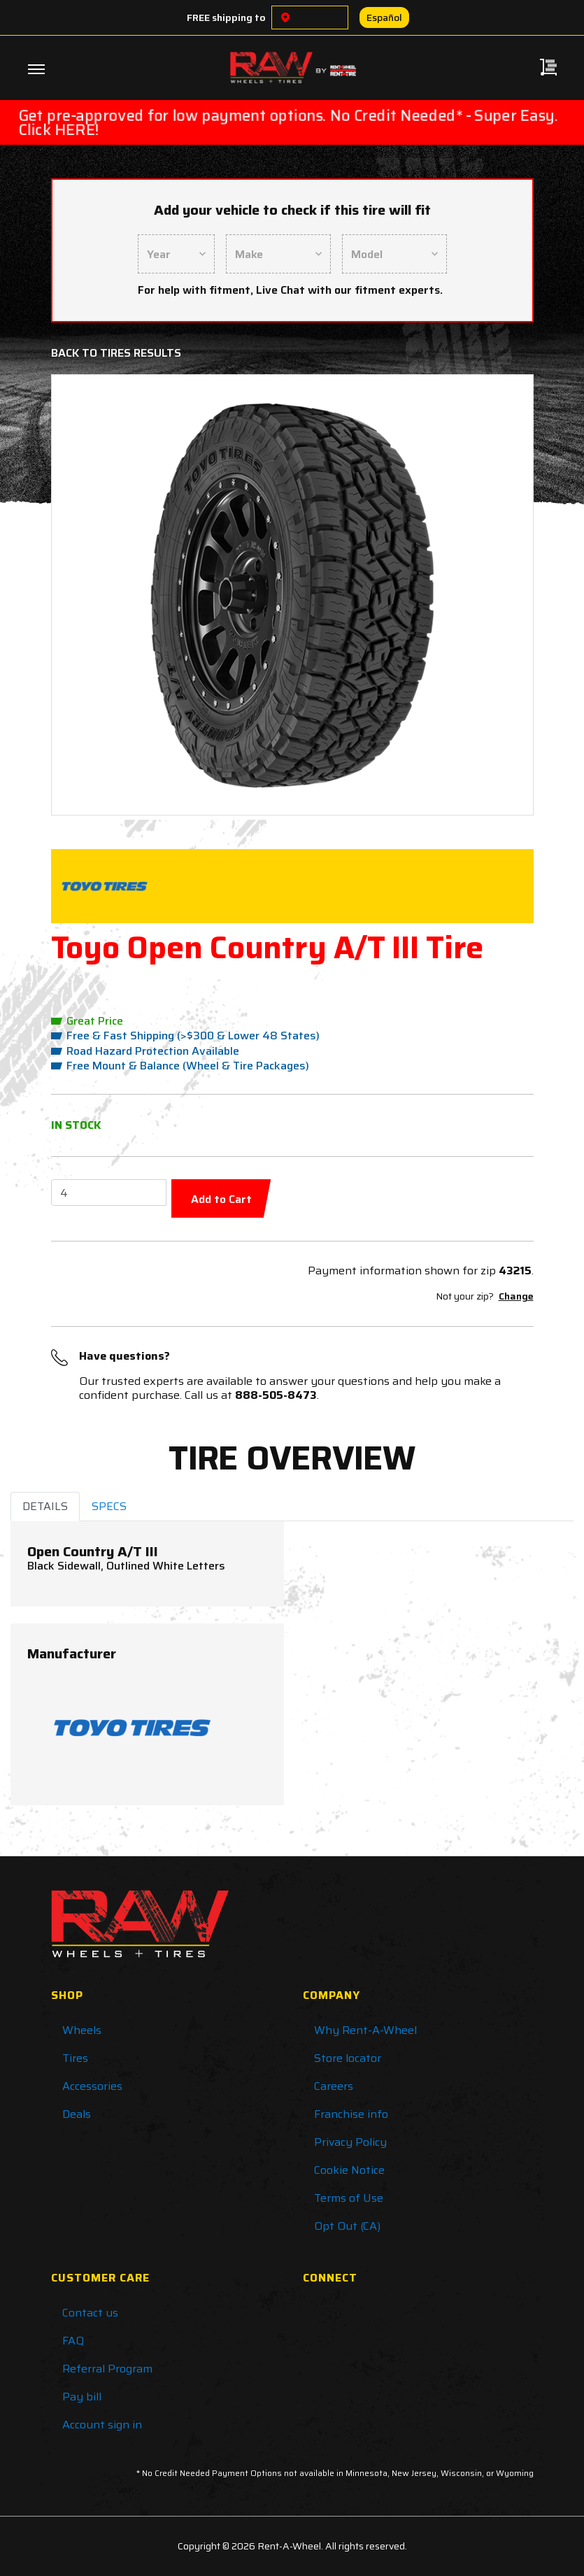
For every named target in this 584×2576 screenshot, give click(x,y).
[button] (100, 595)
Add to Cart (221, 1199)
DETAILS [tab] (45, 1506)
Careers (333, 2086)
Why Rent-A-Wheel (365, 2030)
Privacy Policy (350, 2142)
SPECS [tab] (109, 1506)
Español (384, 17)
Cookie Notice (349, 2170)
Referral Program (107, 2368)
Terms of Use (348, 2198)
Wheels (81, 2030)
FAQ (73, 2340)
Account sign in (102, 2424)
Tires (75, 2058)
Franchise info (351, 2114)
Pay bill (81, 2396)
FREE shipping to (226, 17)
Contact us (90, 2312)
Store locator (347, 2058)
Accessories (92, 2086)
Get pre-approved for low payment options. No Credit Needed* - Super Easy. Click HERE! (287, 122)
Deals (76, 2114)
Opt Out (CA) (347, 2226)
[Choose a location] (285, 17)
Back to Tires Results (116, 353)
